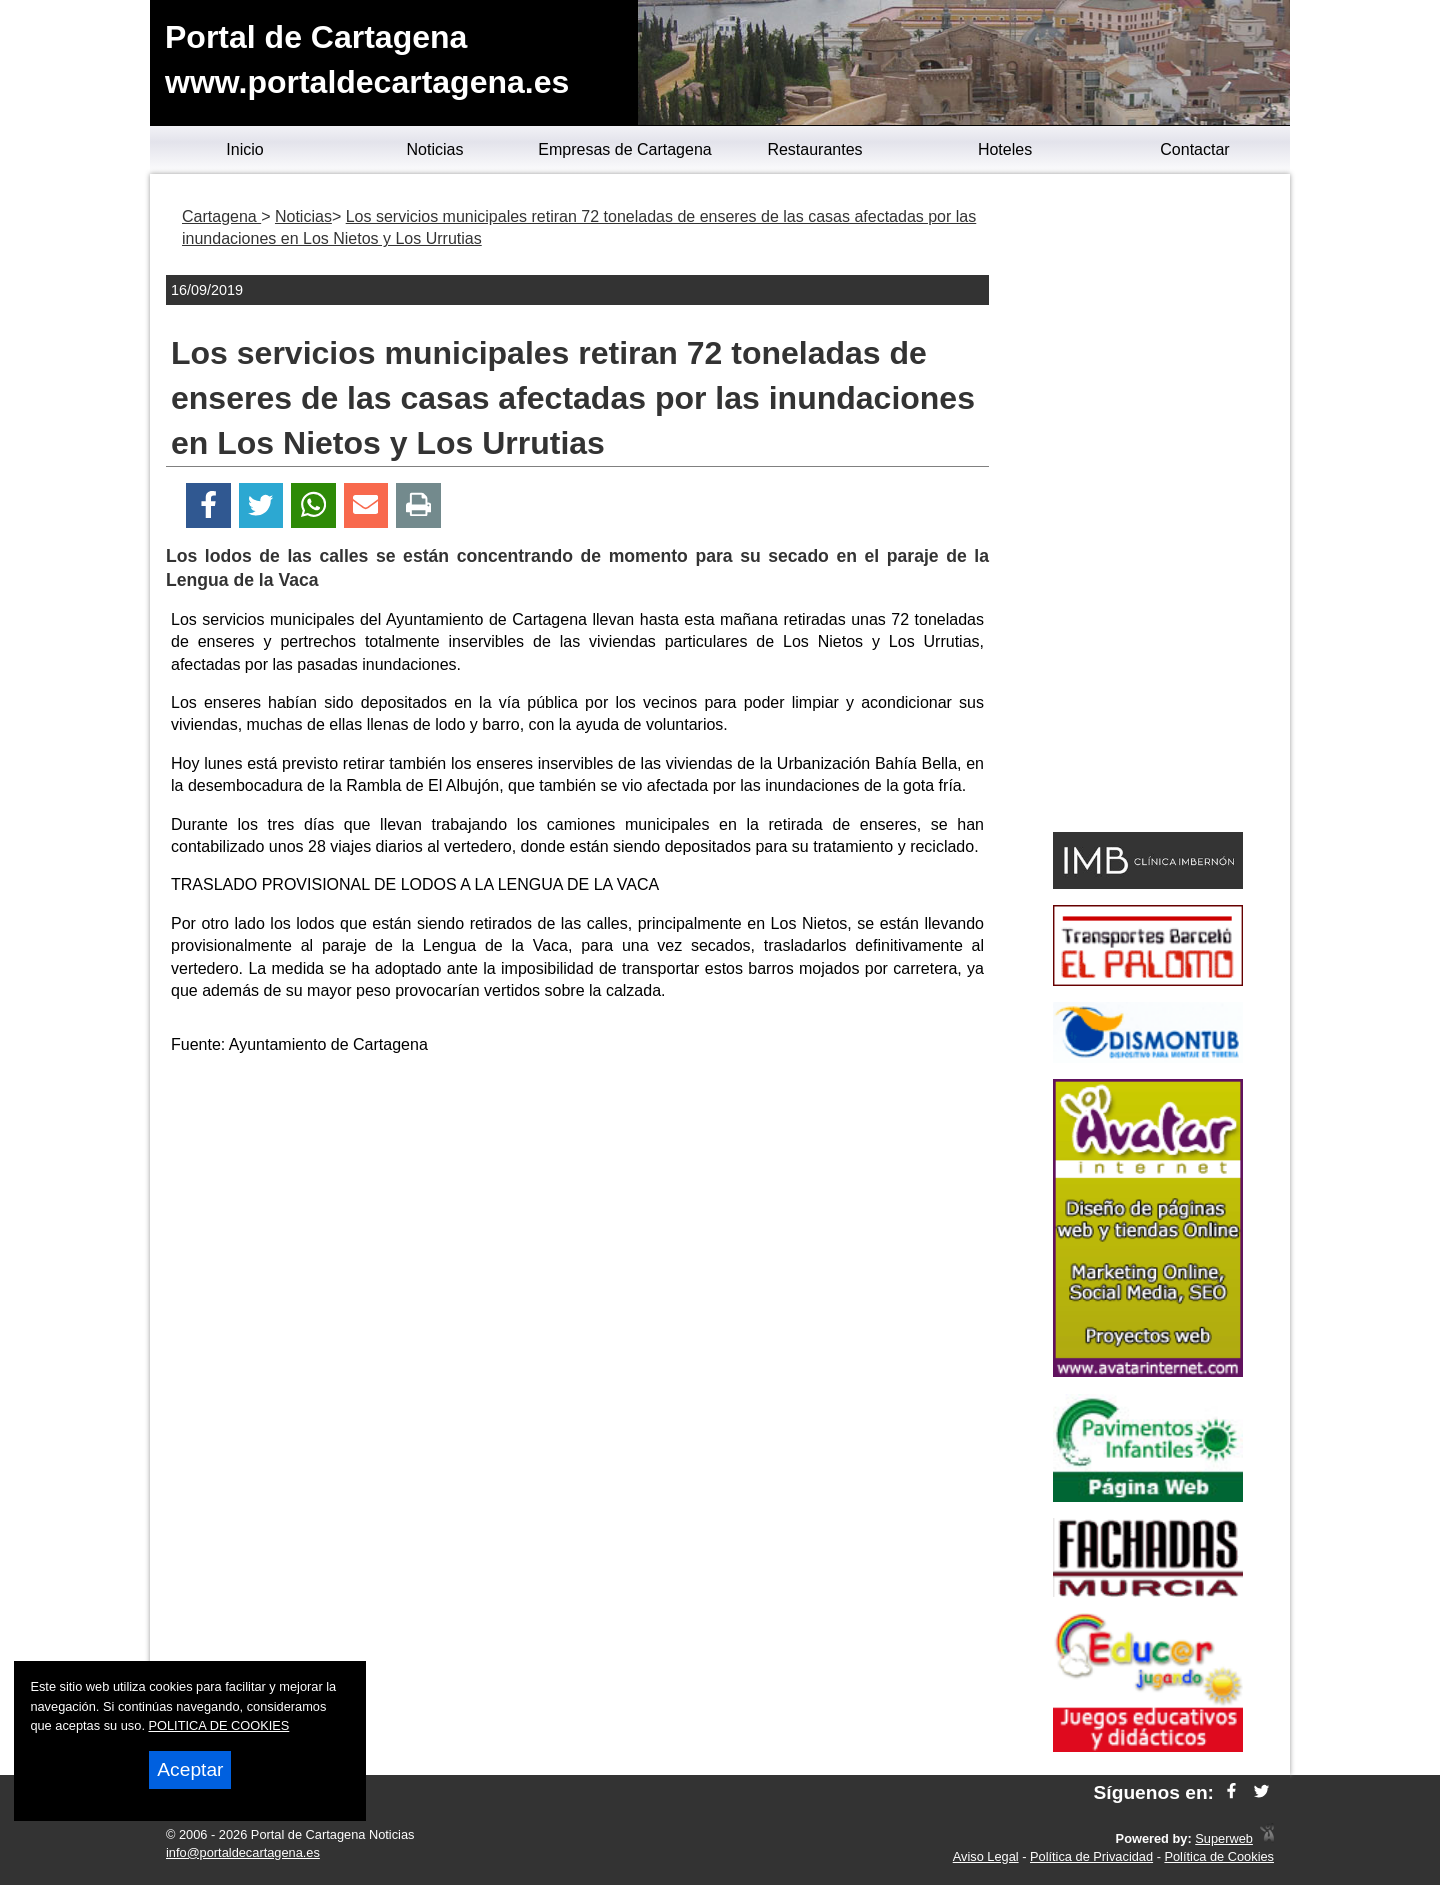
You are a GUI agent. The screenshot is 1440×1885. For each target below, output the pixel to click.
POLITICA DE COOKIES (219, 1725)
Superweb (1224, 1838)
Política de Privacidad (1091, 1856)
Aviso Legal (986, 1856)
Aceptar (190, 1769)
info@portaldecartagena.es (243, 1852)
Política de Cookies (1219, 1856)
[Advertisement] (578, 1213)
